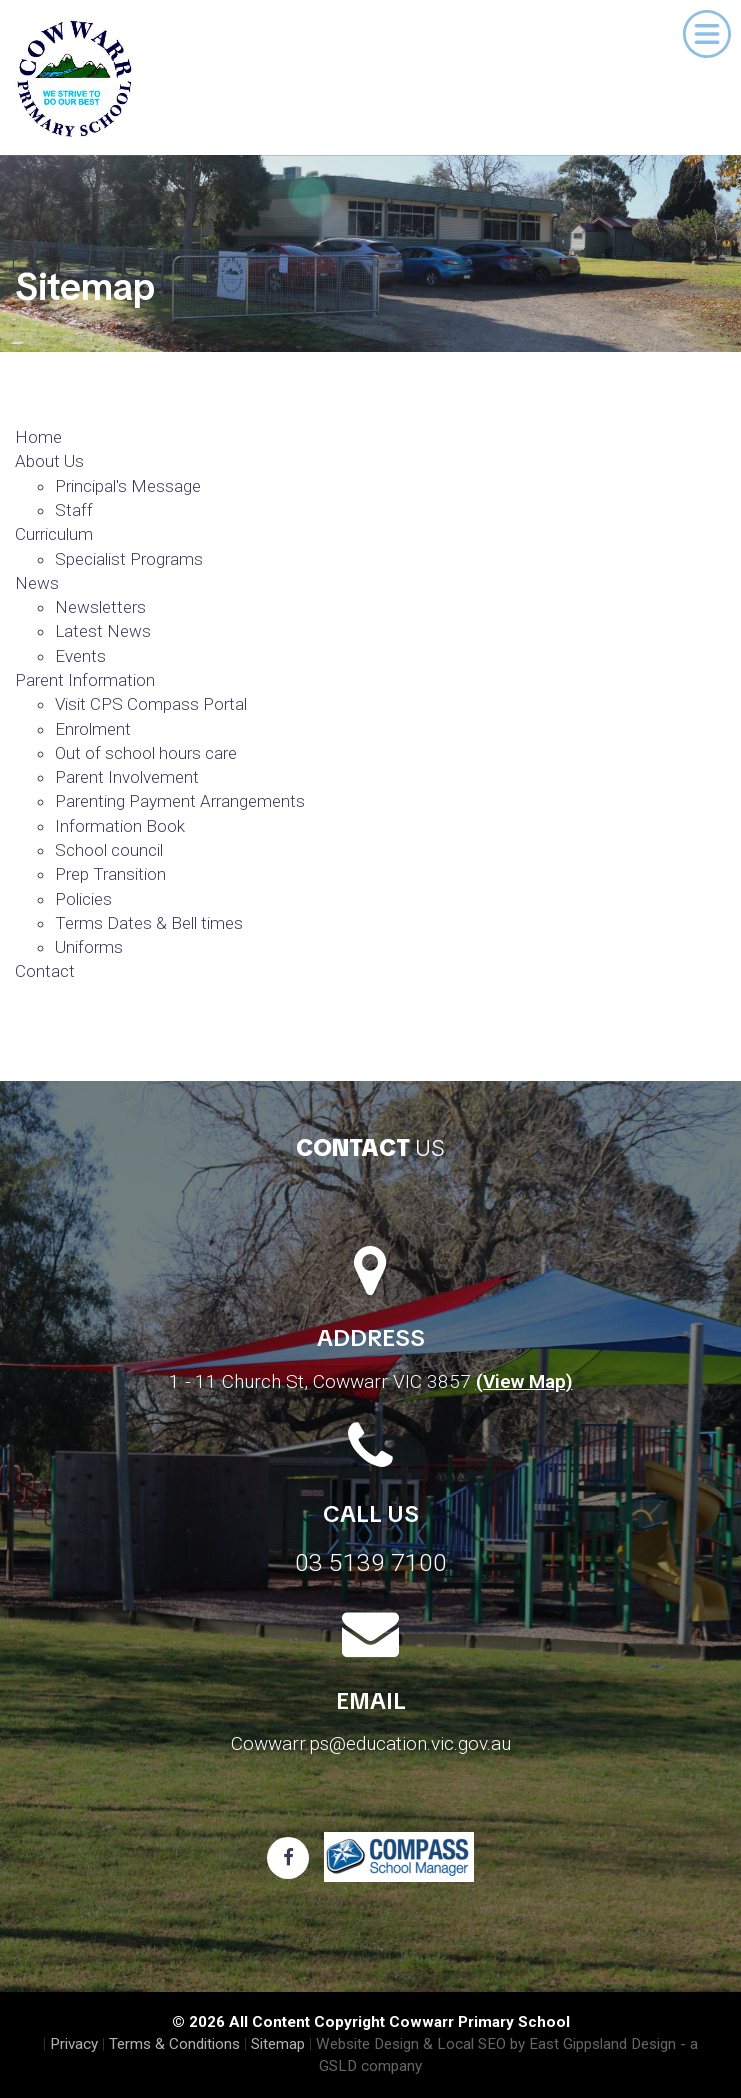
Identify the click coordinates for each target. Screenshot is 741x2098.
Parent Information (85, 680)
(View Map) (524, 1381)
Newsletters (100, 607)
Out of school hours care (146, 753)
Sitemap (278, 2044)
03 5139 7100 (371, 1562)
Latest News (103, 631)
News (37, 583)
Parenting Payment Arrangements (180, 801)
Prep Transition (110, 874)
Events (80, 656)
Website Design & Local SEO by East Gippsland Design (496, 2044)
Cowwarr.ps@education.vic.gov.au (371, 1743)
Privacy (74, 2044)
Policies (83, 899)
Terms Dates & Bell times (149, 923)
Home (38, 437)
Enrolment (93, 729)
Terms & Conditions (174, 2044)
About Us (49, 461)
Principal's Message (128, 486)
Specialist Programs (129, 559)
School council (109, 850)
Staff (74, 510)
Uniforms (89, 947)
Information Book (120, 826)
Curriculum (54, 534)
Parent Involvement (127, 777)
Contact (45, 971)
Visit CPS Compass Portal (151, 704)
